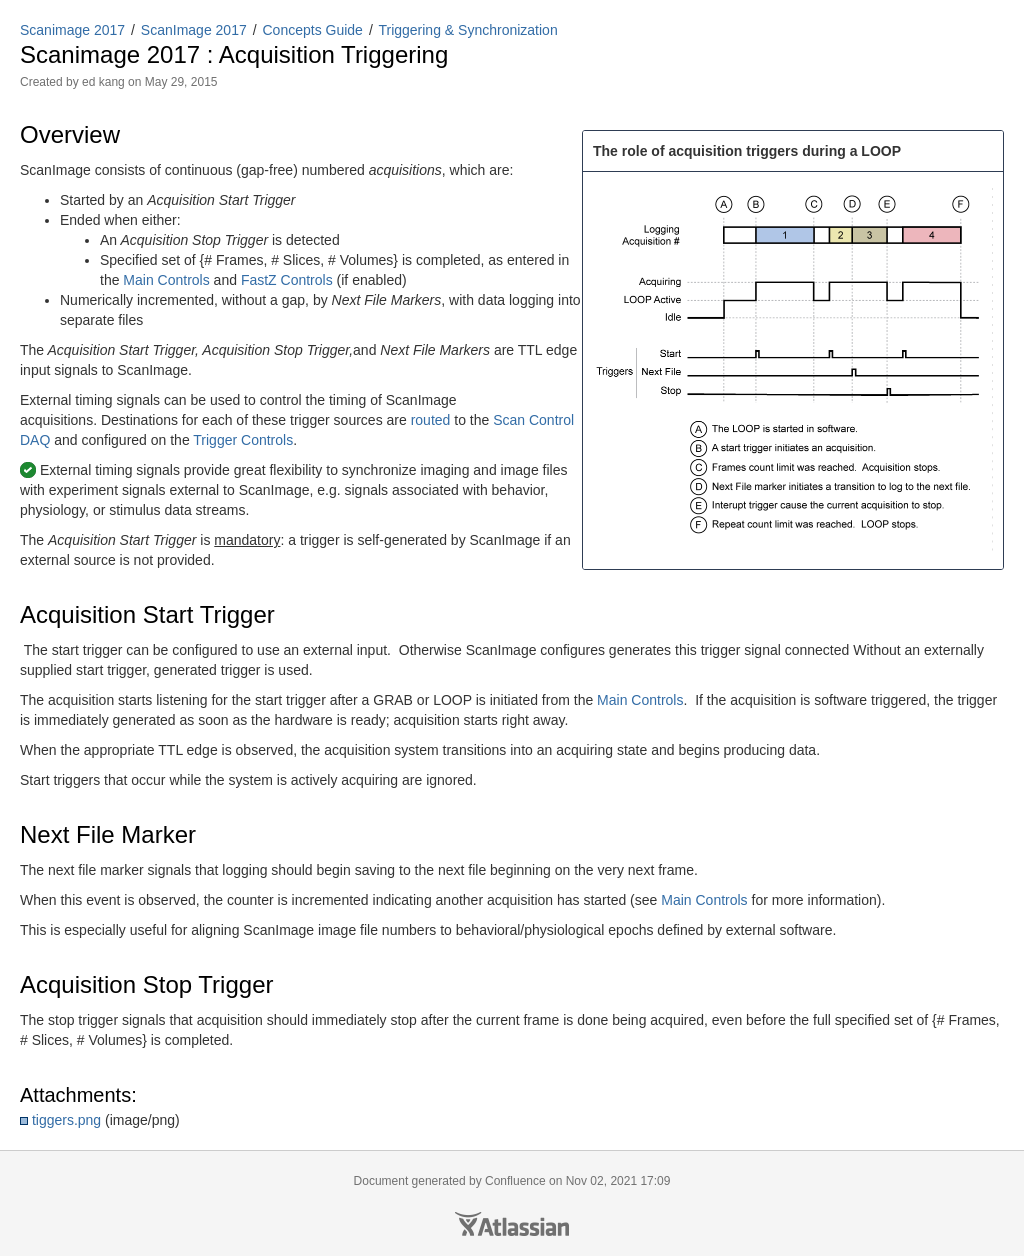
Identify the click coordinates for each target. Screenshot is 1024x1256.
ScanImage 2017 (194, 30)
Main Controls (166, 280)
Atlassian (512, 1224)
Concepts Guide (313, 30)
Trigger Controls (243, 440)
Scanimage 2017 (72, 30)
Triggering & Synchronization (467, 30)
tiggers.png (66, 1120)
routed (431, 420)
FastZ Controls (287, 280)
